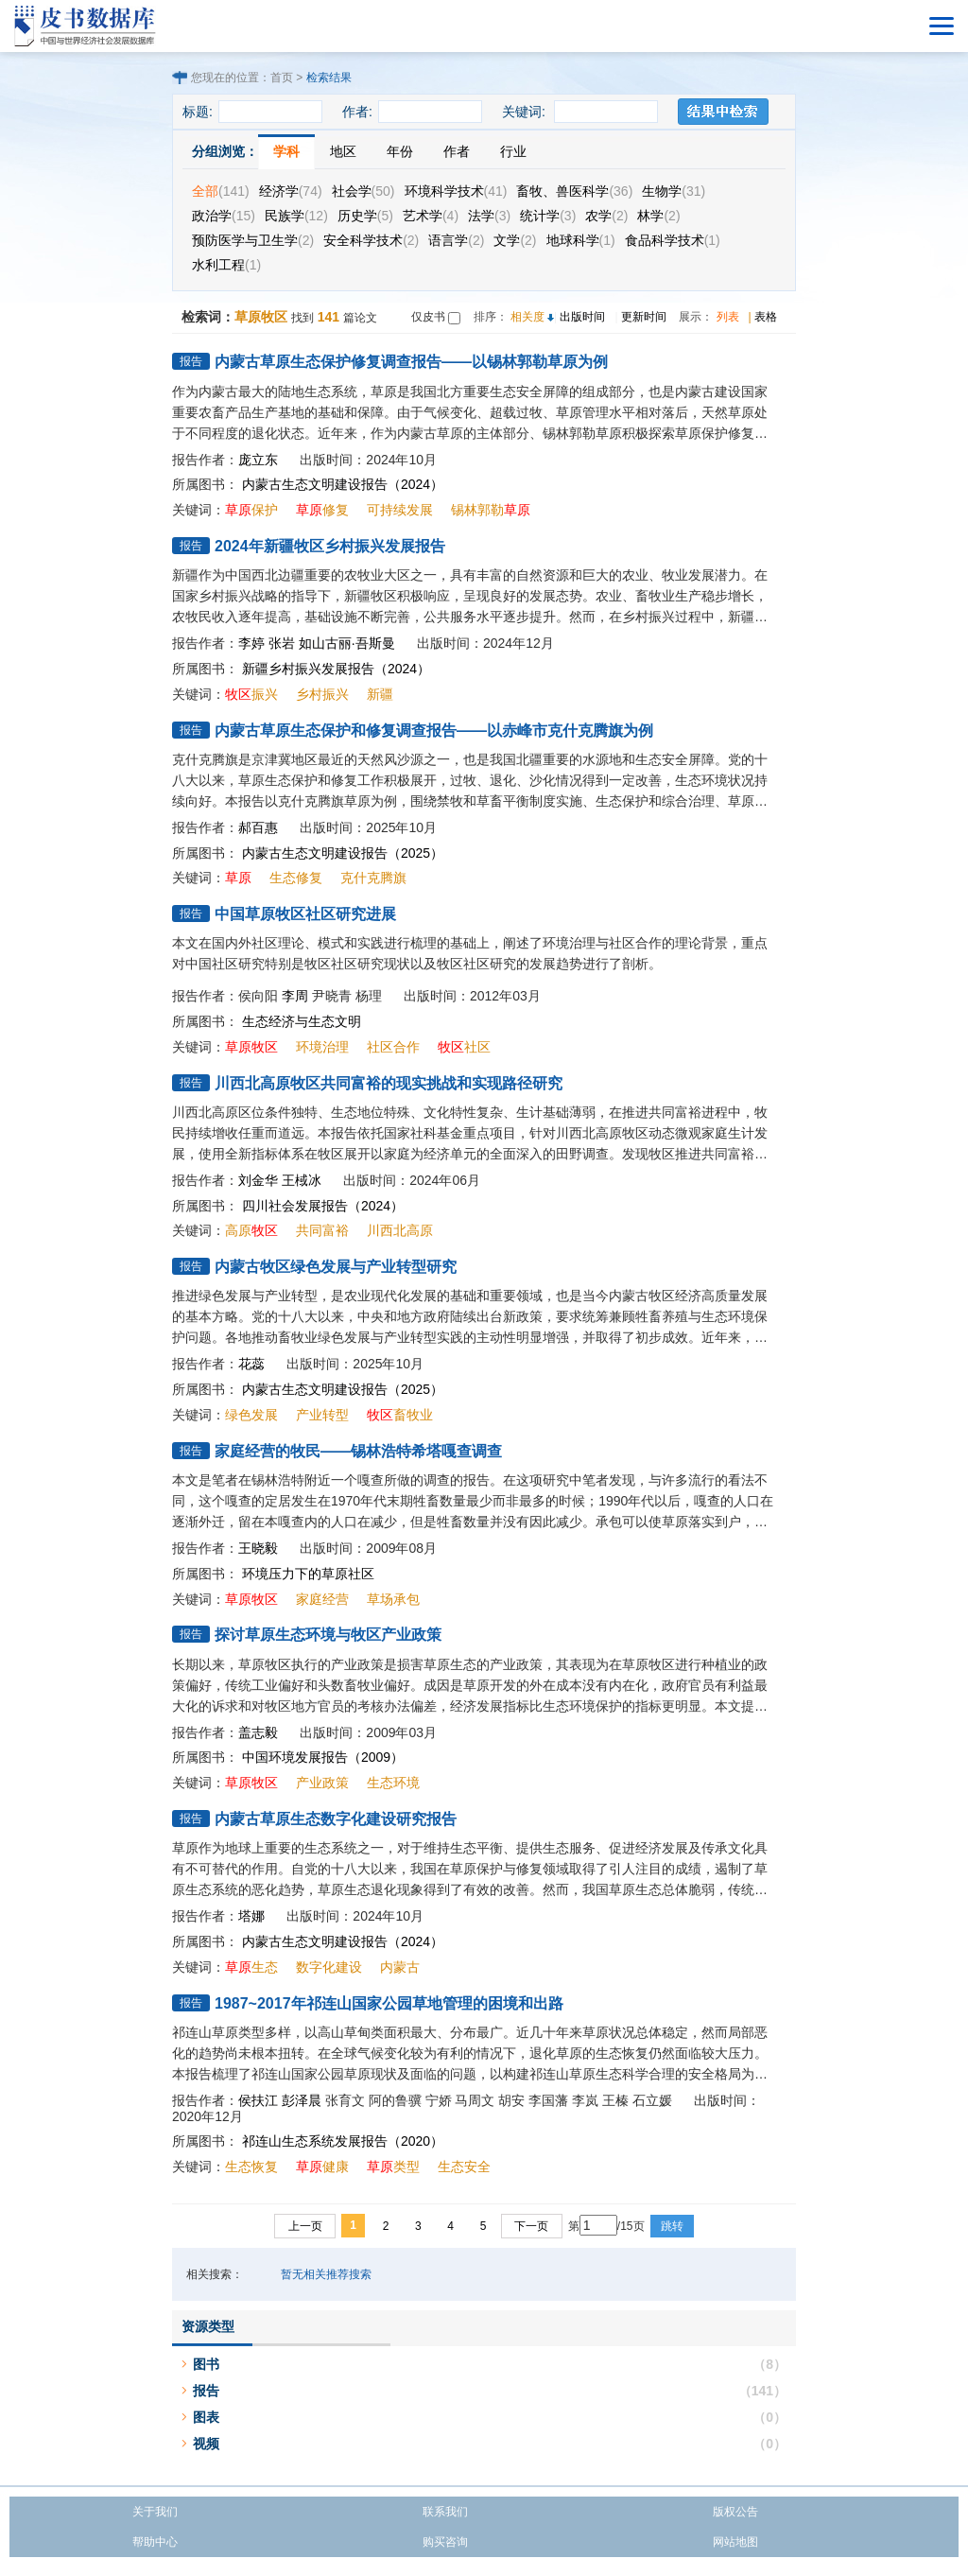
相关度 (527, 316)
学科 (286, 151)
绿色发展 (251, 1414)
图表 (206, 2417)
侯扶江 (258, 2100)
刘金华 (258, 1180)
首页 (281, 77)
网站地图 (735, 2542)
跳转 (672, 2226)
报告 (206, 2390)
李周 (295, 995)
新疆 (380, 694)
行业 (513, 151)
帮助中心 (155, 2542)
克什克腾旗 (373, 877)
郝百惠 (258, 827)
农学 (606, 215)
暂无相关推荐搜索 (326, 2274)
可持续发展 (400, 509)
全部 (221, 191)
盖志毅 (258, 1732)
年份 (400, 151)
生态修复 (295, 877)
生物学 (673, 191)
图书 (206, 2364)
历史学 (365, 215)
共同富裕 (322, 1230)
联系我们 (445, 2511)
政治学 (223, 215)
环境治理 (322, 1046)
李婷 (251, 643)
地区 (343, 151)
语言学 (456, 240)
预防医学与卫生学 (253, 240)
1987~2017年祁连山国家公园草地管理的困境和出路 (389, 2003)
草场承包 (393, 1599)
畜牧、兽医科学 (574, 191)
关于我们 (155, 2511)
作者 (456, 151)
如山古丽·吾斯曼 (347, 643)
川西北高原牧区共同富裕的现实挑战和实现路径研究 (388, 1083)
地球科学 (580, 240)
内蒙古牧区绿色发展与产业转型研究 (336, 1267)
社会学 (363, 191)
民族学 (296, 215)
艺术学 (430, 215)
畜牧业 (400, 1414)
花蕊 (251, 1363)
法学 (489, 215)
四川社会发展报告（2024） (323, 1205)
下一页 (531, 2226)
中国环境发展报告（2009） (323, 1757)
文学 (514, 240)
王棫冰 (301, 1180)
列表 (728, 316)
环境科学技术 (456, 191)
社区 (464, 1046)
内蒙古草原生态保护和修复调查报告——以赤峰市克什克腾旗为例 (434, 730)
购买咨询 (445, 2542)
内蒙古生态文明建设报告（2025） (342, 853)
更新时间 (643, 316)
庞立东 (258, 459)
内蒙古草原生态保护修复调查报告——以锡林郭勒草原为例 (411, 362)
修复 (322, 509)
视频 (206, 2443)
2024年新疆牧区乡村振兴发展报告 (330, 546)
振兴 (251, 694)
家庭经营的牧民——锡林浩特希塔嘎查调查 (358, 1451)
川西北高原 (400, 1230)
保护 (251, 509)
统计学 (548, 215)
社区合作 (393, 1046)
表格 (765, 316)
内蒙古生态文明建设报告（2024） (342, 484)
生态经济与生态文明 (301, 1021)
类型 (393, 2166)
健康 (322, 2166)
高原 (251, 1230)
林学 (658, 215)
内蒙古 (400, 1967)
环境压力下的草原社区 (308, 1573)
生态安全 (464, 2166)
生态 (251, 1967)
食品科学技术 (672, 240)
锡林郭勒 (490, 509)
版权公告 (735, 2511)
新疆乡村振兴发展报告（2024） (336, 668)
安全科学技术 (371, 240)
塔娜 (251, 1915)
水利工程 (226, 264)
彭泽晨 (301, 2100)
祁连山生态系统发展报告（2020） (342, 2141)
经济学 (290, 191)
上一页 (305, 2226)
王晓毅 (258, 1548)
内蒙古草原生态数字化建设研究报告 (336, 1819)
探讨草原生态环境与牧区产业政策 (328, 1635)
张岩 (281, 643)
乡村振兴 (322, 694)
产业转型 (322, 1414)
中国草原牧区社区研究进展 (305, 914)
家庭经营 (322, 1599)
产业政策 (322, 1782)
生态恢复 (251, 2166)
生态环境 (393, 1782)
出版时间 (582, 316)
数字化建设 (329, 1967)
